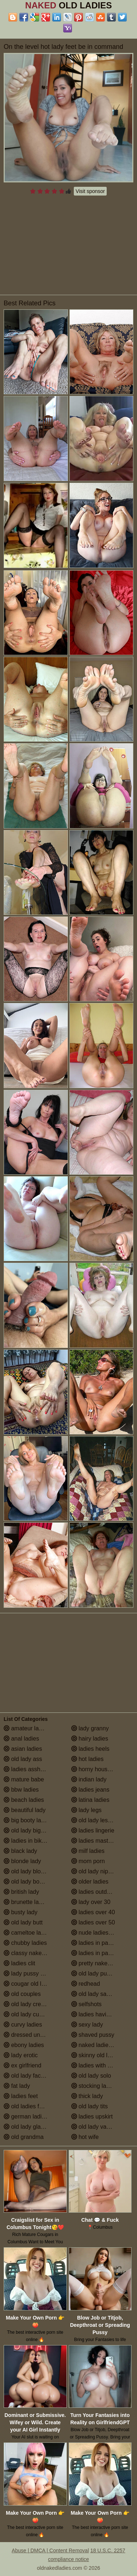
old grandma (23, 2137)
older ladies (90, 1881)
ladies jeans (90, 1790)
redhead (85, 1984)
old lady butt (23, 1922)
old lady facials (26, 2076)
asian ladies (23, 1749)
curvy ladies (23, 2024)
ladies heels (90, 1749)
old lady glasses (28, 2127)
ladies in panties (96, 1943)
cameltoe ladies (28, 1933)
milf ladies (88, 1851)
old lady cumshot (29, 2014)
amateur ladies (26, 1728)
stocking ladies (94, 2086)
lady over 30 (91, 1902)
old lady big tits (27, 1830)
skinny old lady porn (100, 2055)
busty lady (20, 1912)
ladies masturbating (100, 1841)
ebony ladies (24, 2045)
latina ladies (90, 1800)
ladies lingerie (92, 1830)
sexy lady (87, 2024)
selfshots (86, 2004)
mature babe (24, 1779)
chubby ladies (25, 1943)
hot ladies (87, 1759)
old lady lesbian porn (101, 1820)
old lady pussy (93, 1973)
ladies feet (21, 2096)
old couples (22, 1994)
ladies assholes (27, 1769)
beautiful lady (25, 1810)
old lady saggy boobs (102, 1994)
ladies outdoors (94, 1892)
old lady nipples (95, 1871)
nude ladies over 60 (100, 1933)
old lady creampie (30, 2004)
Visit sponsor (90, 191)
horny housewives (98, 1769)
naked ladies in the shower (102, 2045)
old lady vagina (94, 2127)
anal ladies (21, 1738)
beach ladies (24, 1800)
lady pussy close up (33, 1973)
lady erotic (21, 2055)
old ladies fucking (30, 2106)
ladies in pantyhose (100, 1953)
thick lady (87, 2096)
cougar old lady (27, 1984)
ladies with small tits (100, 2065)
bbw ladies (21, 1790)
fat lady (17, 2086)
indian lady (89, 1779)
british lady (21, 1892)
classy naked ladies (33, 1953)
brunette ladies (26, 1902)
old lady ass (23, 1759)
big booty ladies (28, 1820)
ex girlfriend (22, 2065)
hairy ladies (89, 1738)
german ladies (26, 2116)
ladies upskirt (92, 2116)
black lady (20, 1851)
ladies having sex (97, 2014)
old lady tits (89, 2106)
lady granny (90, 1728)
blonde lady (22, 1861)
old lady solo (91, 2076)
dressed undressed (32, 2035)
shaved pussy (92, 2035)
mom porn (88, 1861)
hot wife (85, 2137)
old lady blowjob (28, 1871)
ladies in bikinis (27, 1841)
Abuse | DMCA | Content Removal (50, 2550)
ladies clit (19, 1963)
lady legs (86, 1810)
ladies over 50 (93, 1922)
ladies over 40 (93, 1912)
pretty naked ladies (99, 1963)
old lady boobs (26, 1881)
